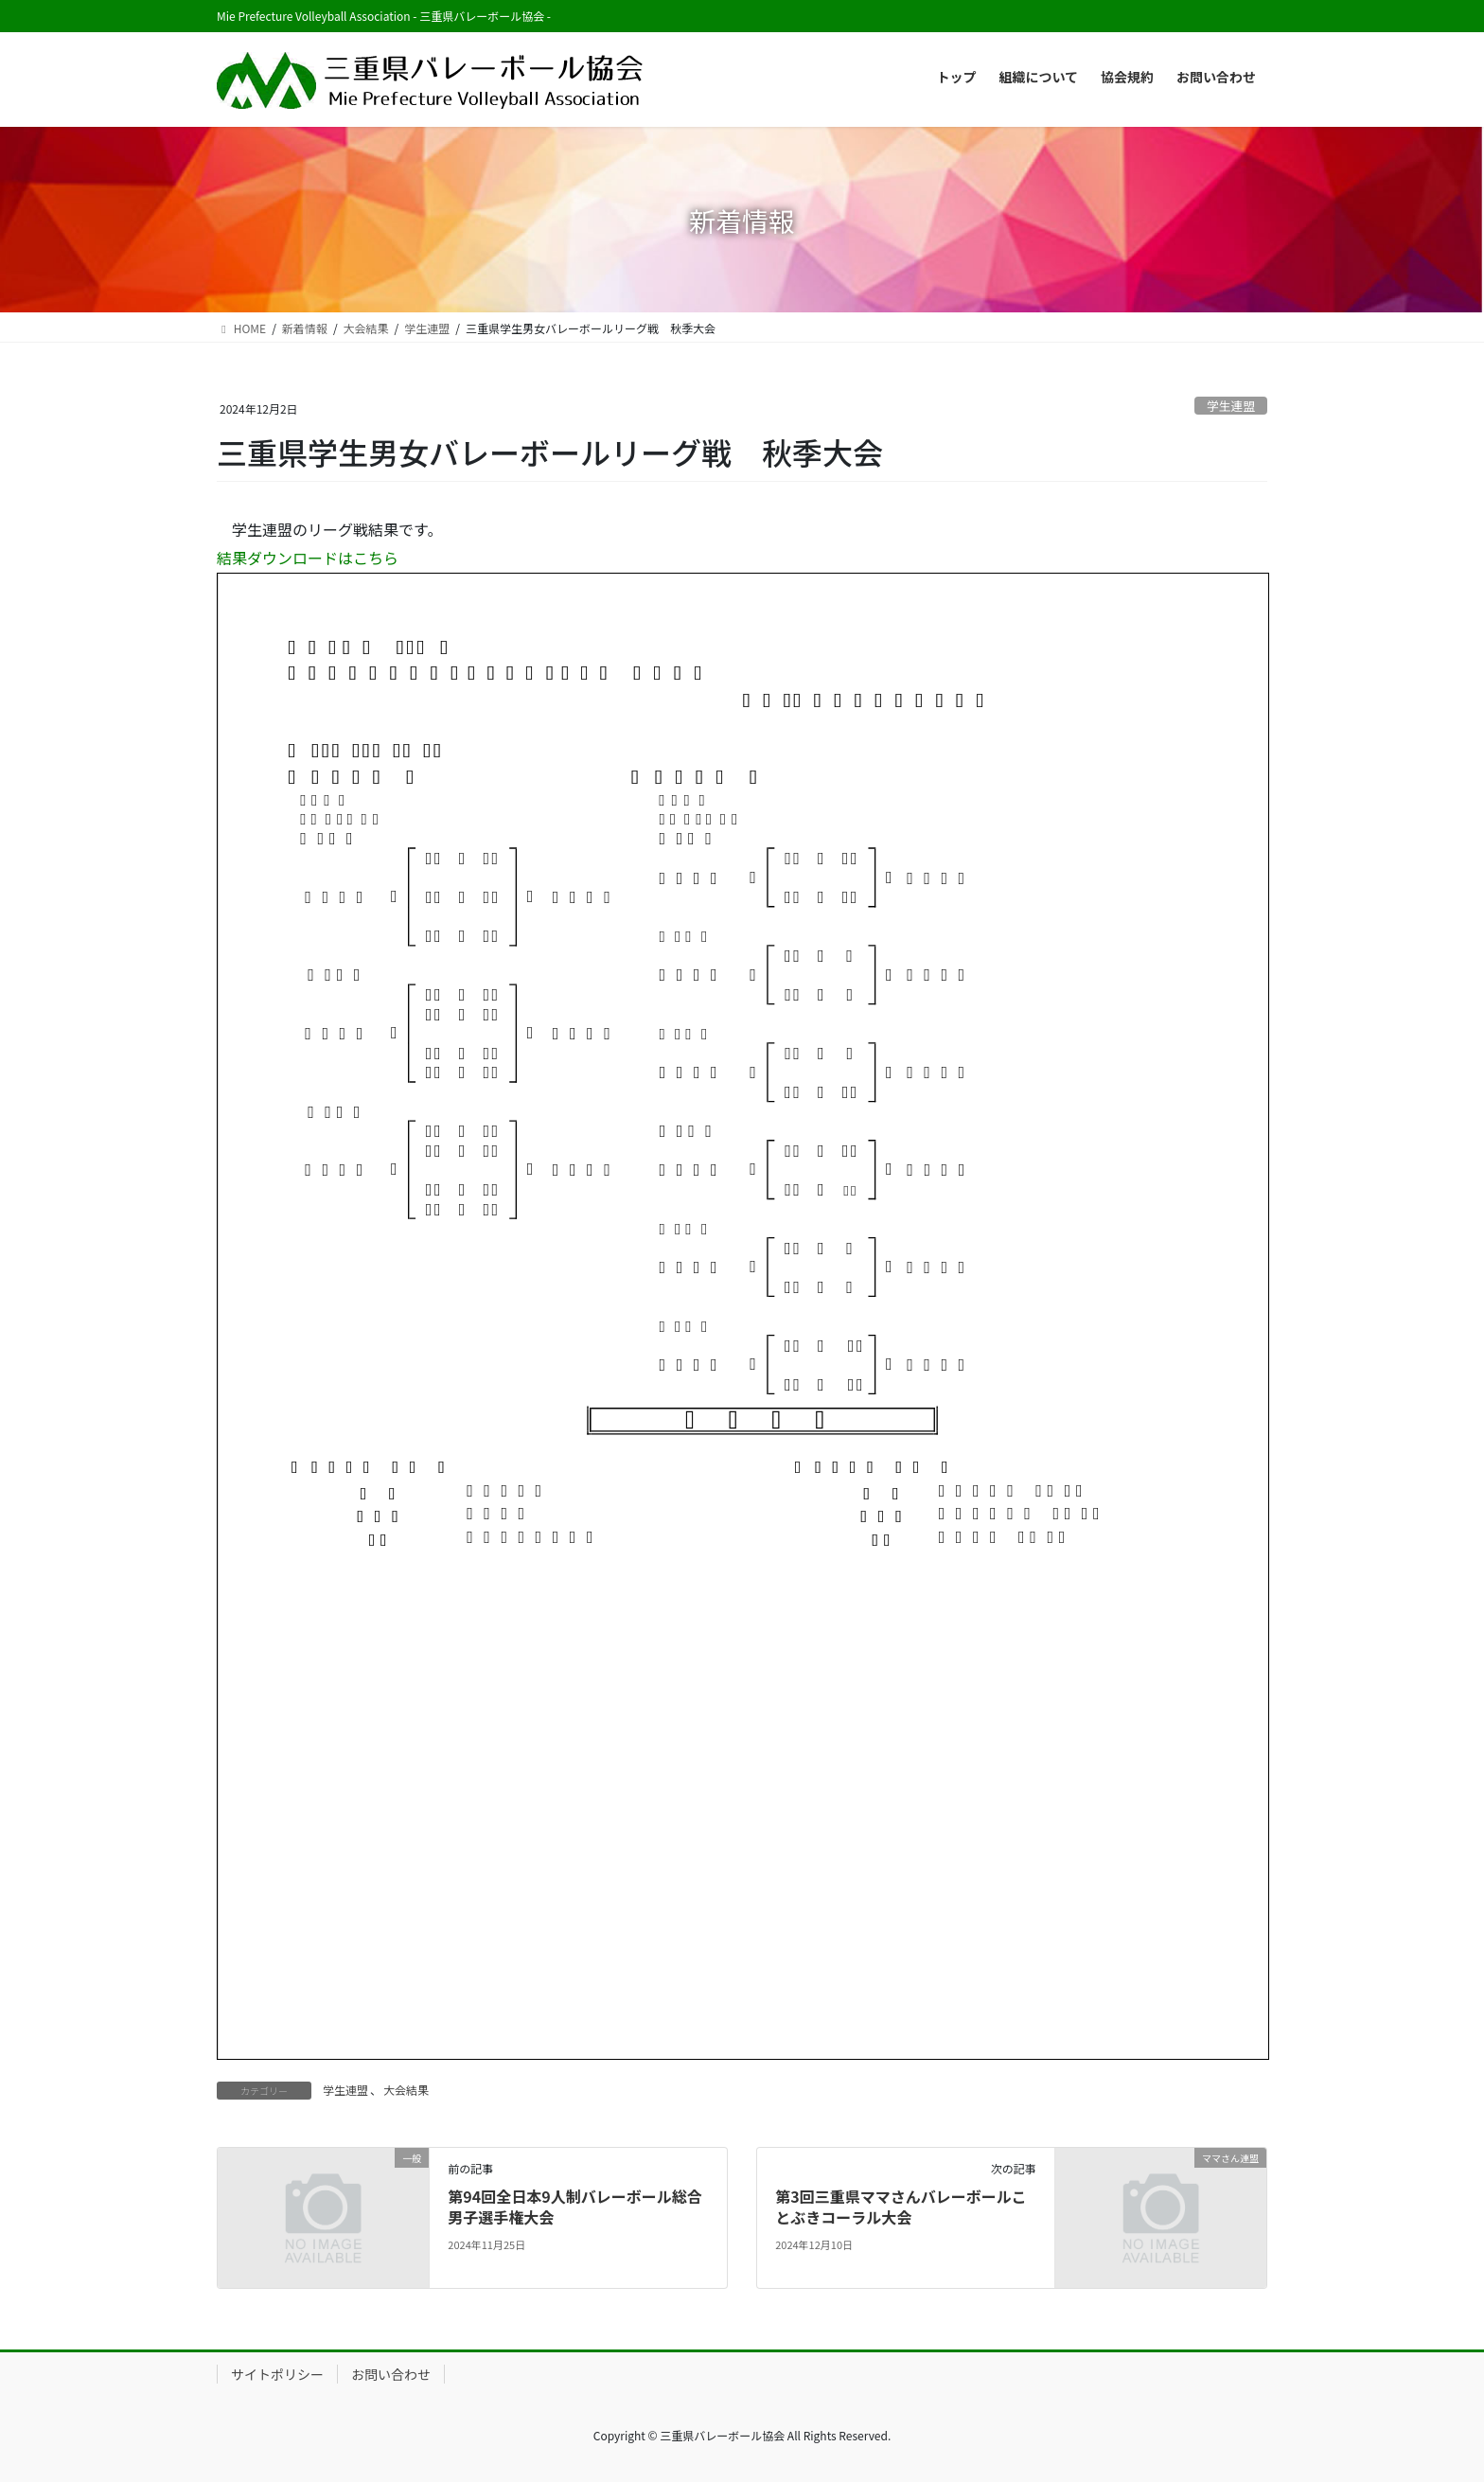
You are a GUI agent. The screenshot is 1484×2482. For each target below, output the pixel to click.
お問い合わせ (391, 2374)
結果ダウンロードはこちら (307, 557)
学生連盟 (1231, 406)
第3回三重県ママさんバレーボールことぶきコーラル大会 (900, 2206)
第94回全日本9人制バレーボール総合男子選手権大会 (574, 2206)
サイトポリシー (277, 2374)
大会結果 (406, 2090)
